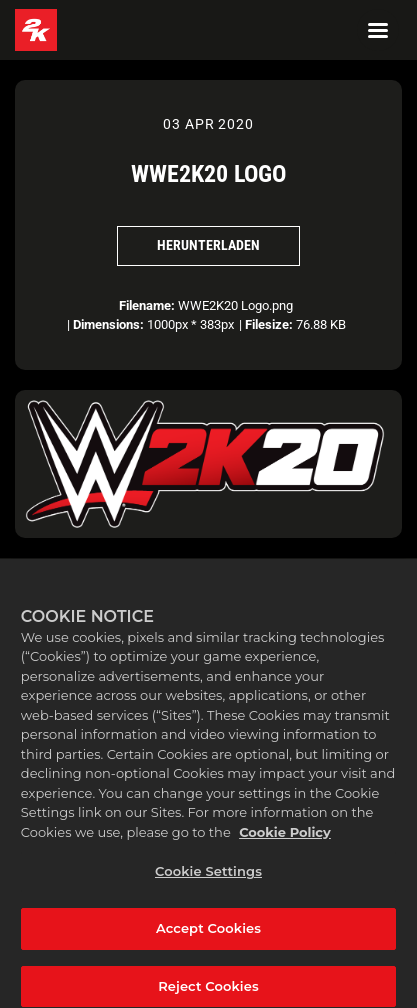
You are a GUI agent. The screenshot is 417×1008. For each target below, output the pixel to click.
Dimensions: (108, 324)
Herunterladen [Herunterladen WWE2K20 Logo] (208, 245)
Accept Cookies (208, 939)
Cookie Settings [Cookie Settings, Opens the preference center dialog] (208, 882)
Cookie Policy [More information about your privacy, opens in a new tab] (285, 843)
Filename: (147, 305)
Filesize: (269, 324)
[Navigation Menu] (378, 30)
